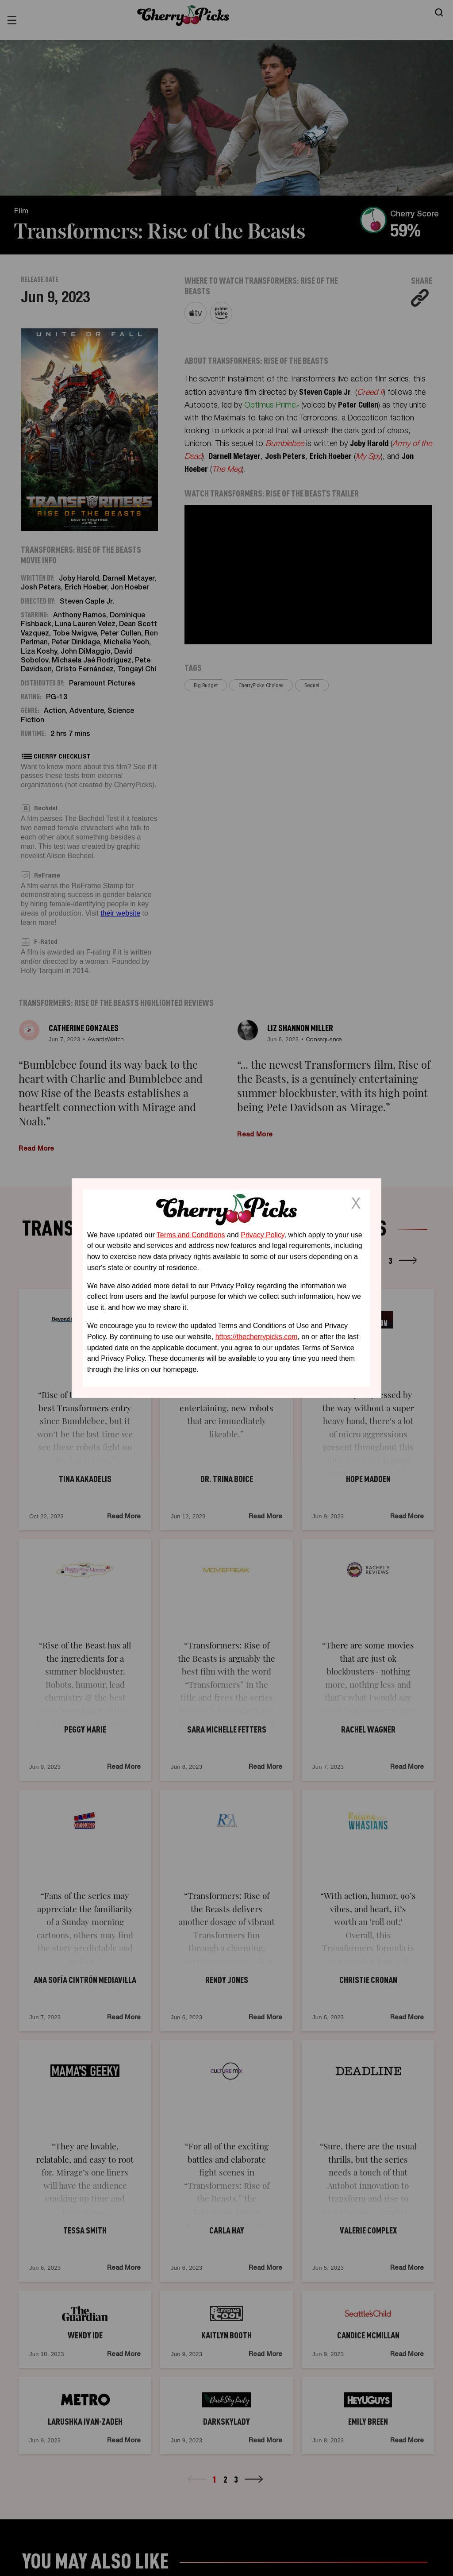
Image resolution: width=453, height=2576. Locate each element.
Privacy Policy (262, 1234)
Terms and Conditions (191, 1234)
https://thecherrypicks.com (256, 1336)
